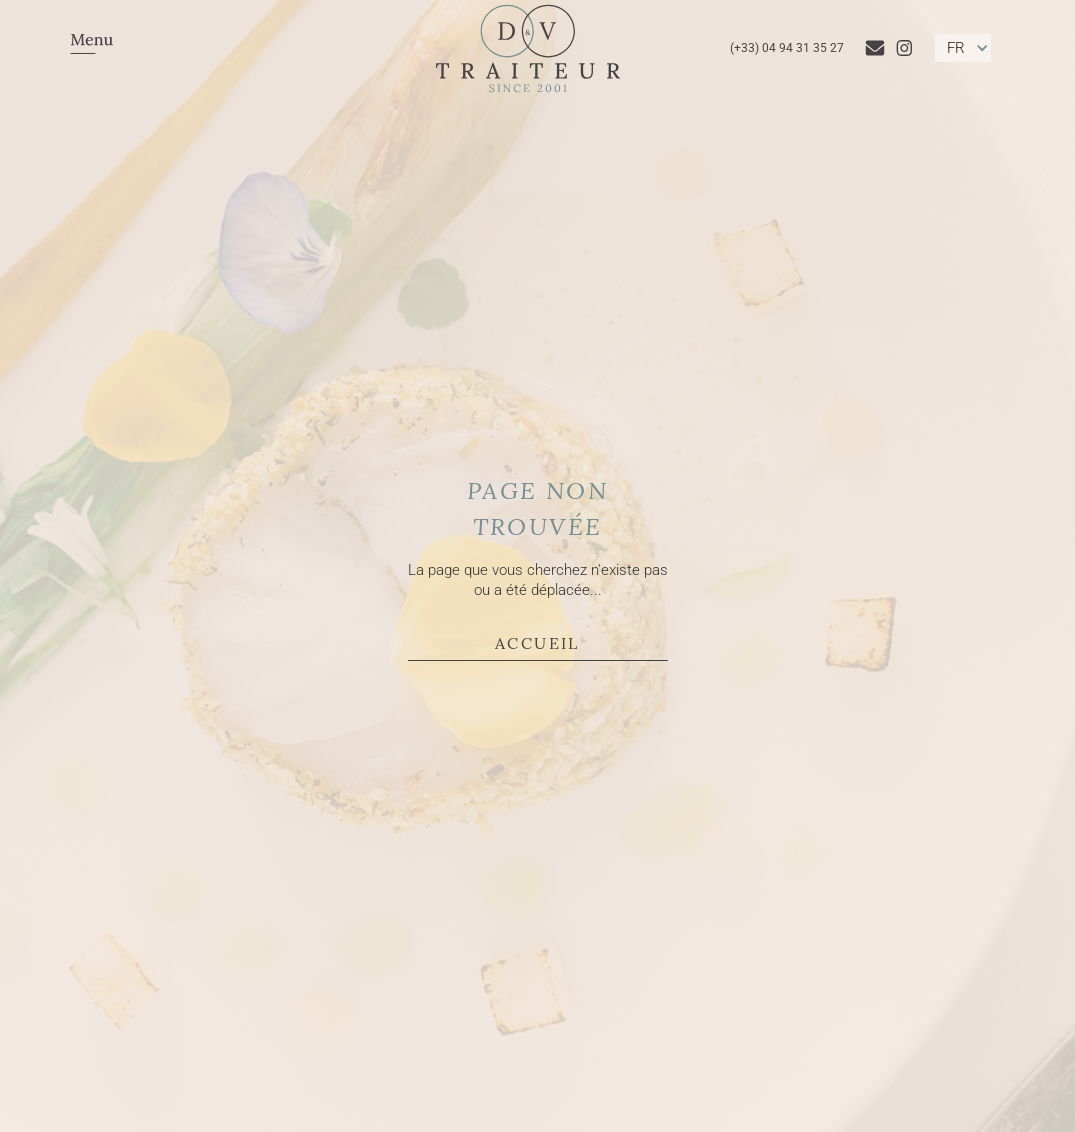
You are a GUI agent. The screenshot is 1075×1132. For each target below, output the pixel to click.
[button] (92, 48)
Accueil (537, 642)
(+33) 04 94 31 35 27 (787, 48)
